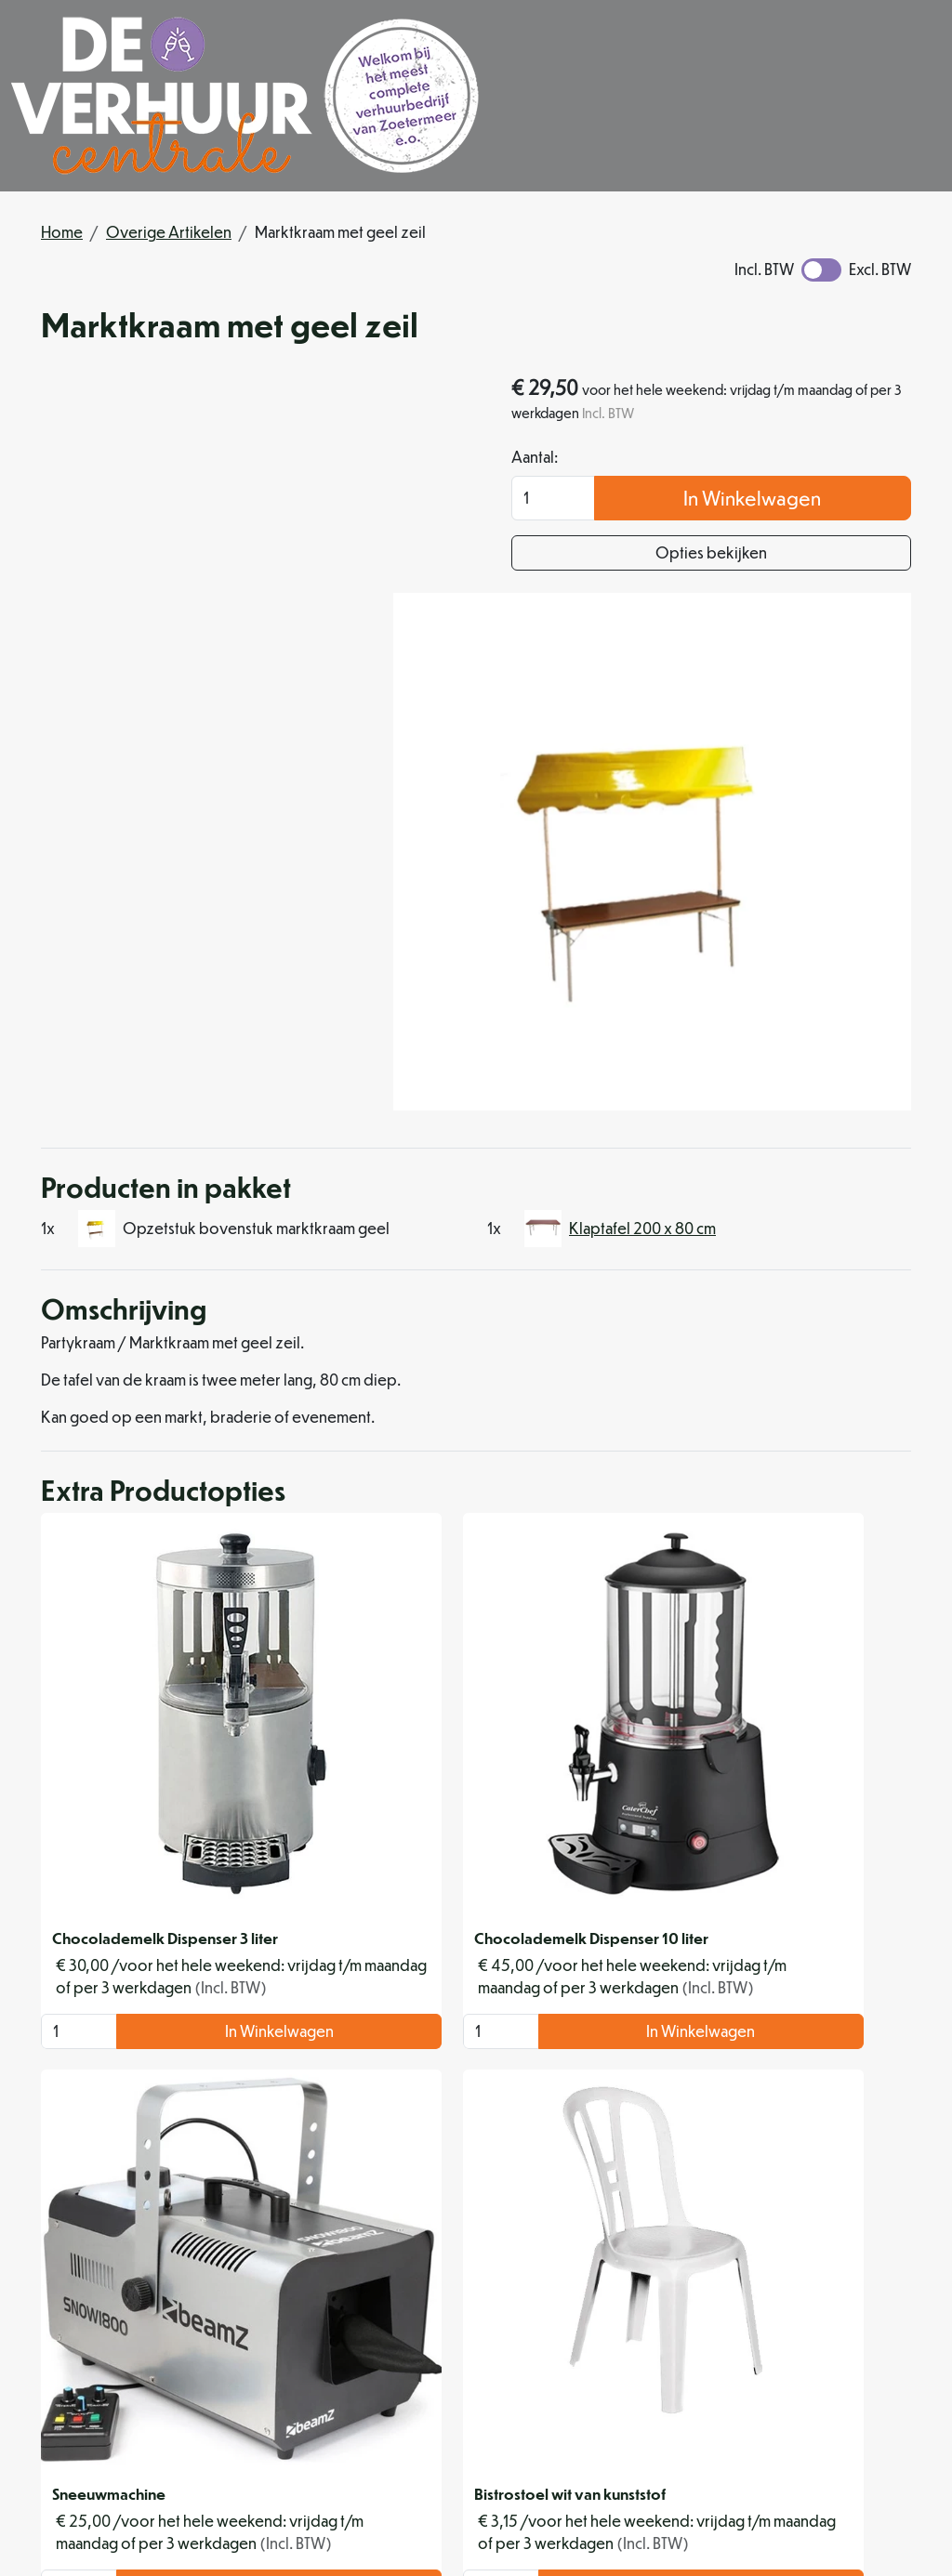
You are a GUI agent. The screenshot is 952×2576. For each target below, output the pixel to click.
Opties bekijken (773, 556)
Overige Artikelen (168, 232)
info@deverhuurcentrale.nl (615, 2463)
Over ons (440, 2286)
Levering (623, 2286)
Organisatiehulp (463, 2331)
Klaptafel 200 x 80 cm (642, 898)
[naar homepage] (245, 95)
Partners (435, 2309)
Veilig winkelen (645, 2309)
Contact (804, 2309)
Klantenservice (829, 2286)
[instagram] (602, 2506)
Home (62, 232)
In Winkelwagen (815, 501)
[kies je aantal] (67, 1603)
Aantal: (659, 460)
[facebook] (558, 2506)
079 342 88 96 (443, 2463)
